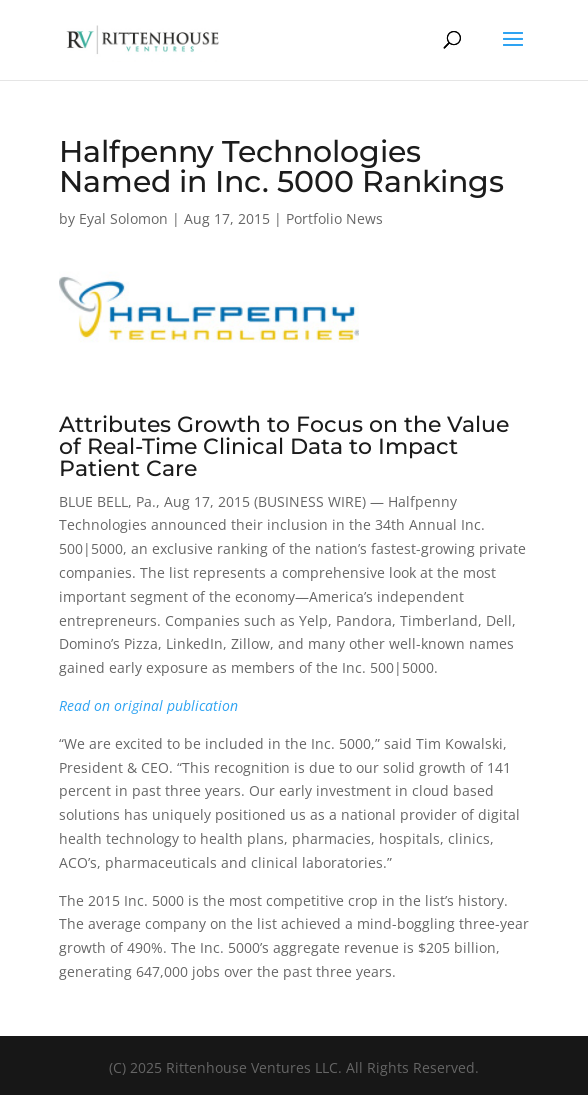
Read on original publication (148, 705)
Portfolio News (334, 218)
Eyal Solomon (123, 218)
